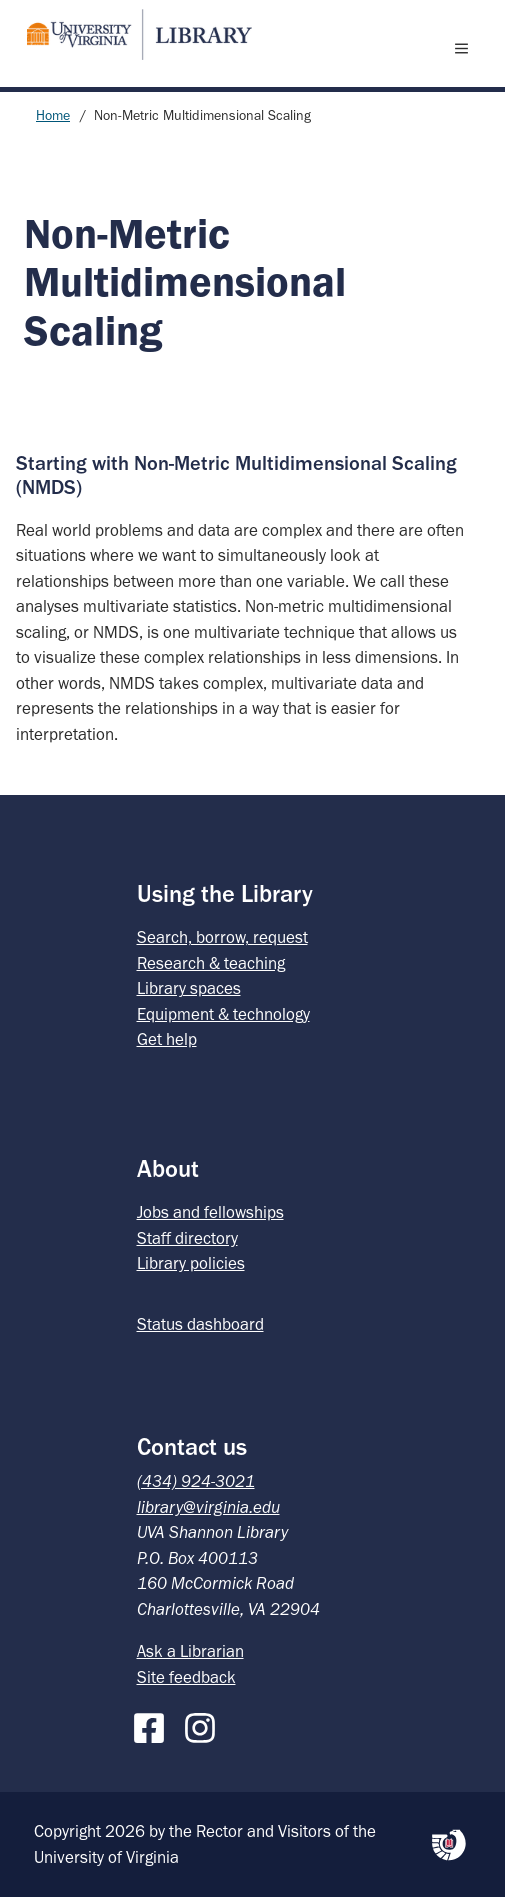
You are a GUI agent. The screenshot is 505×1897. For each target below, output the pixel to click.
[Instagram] (205, 1724)
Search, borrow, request (222, 937)
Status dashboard (200, 1324)
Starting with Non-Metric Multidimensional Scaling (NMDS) (236, 474)
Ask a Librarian (190, 1651)
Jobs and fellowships (210, 1212)
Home (53, 115)
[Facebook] (154, 1724)
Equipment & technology (223, 1014)
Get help (167, 1039)
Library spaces (189, 988)
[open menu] (466, 48)
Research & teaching (211, 963)
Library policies (191, 1263)
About (168, 1168)
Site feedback (186, 1677)
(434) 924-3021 (196, 1481)
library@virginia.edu (208, 1507)
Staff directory (187, 1238)
